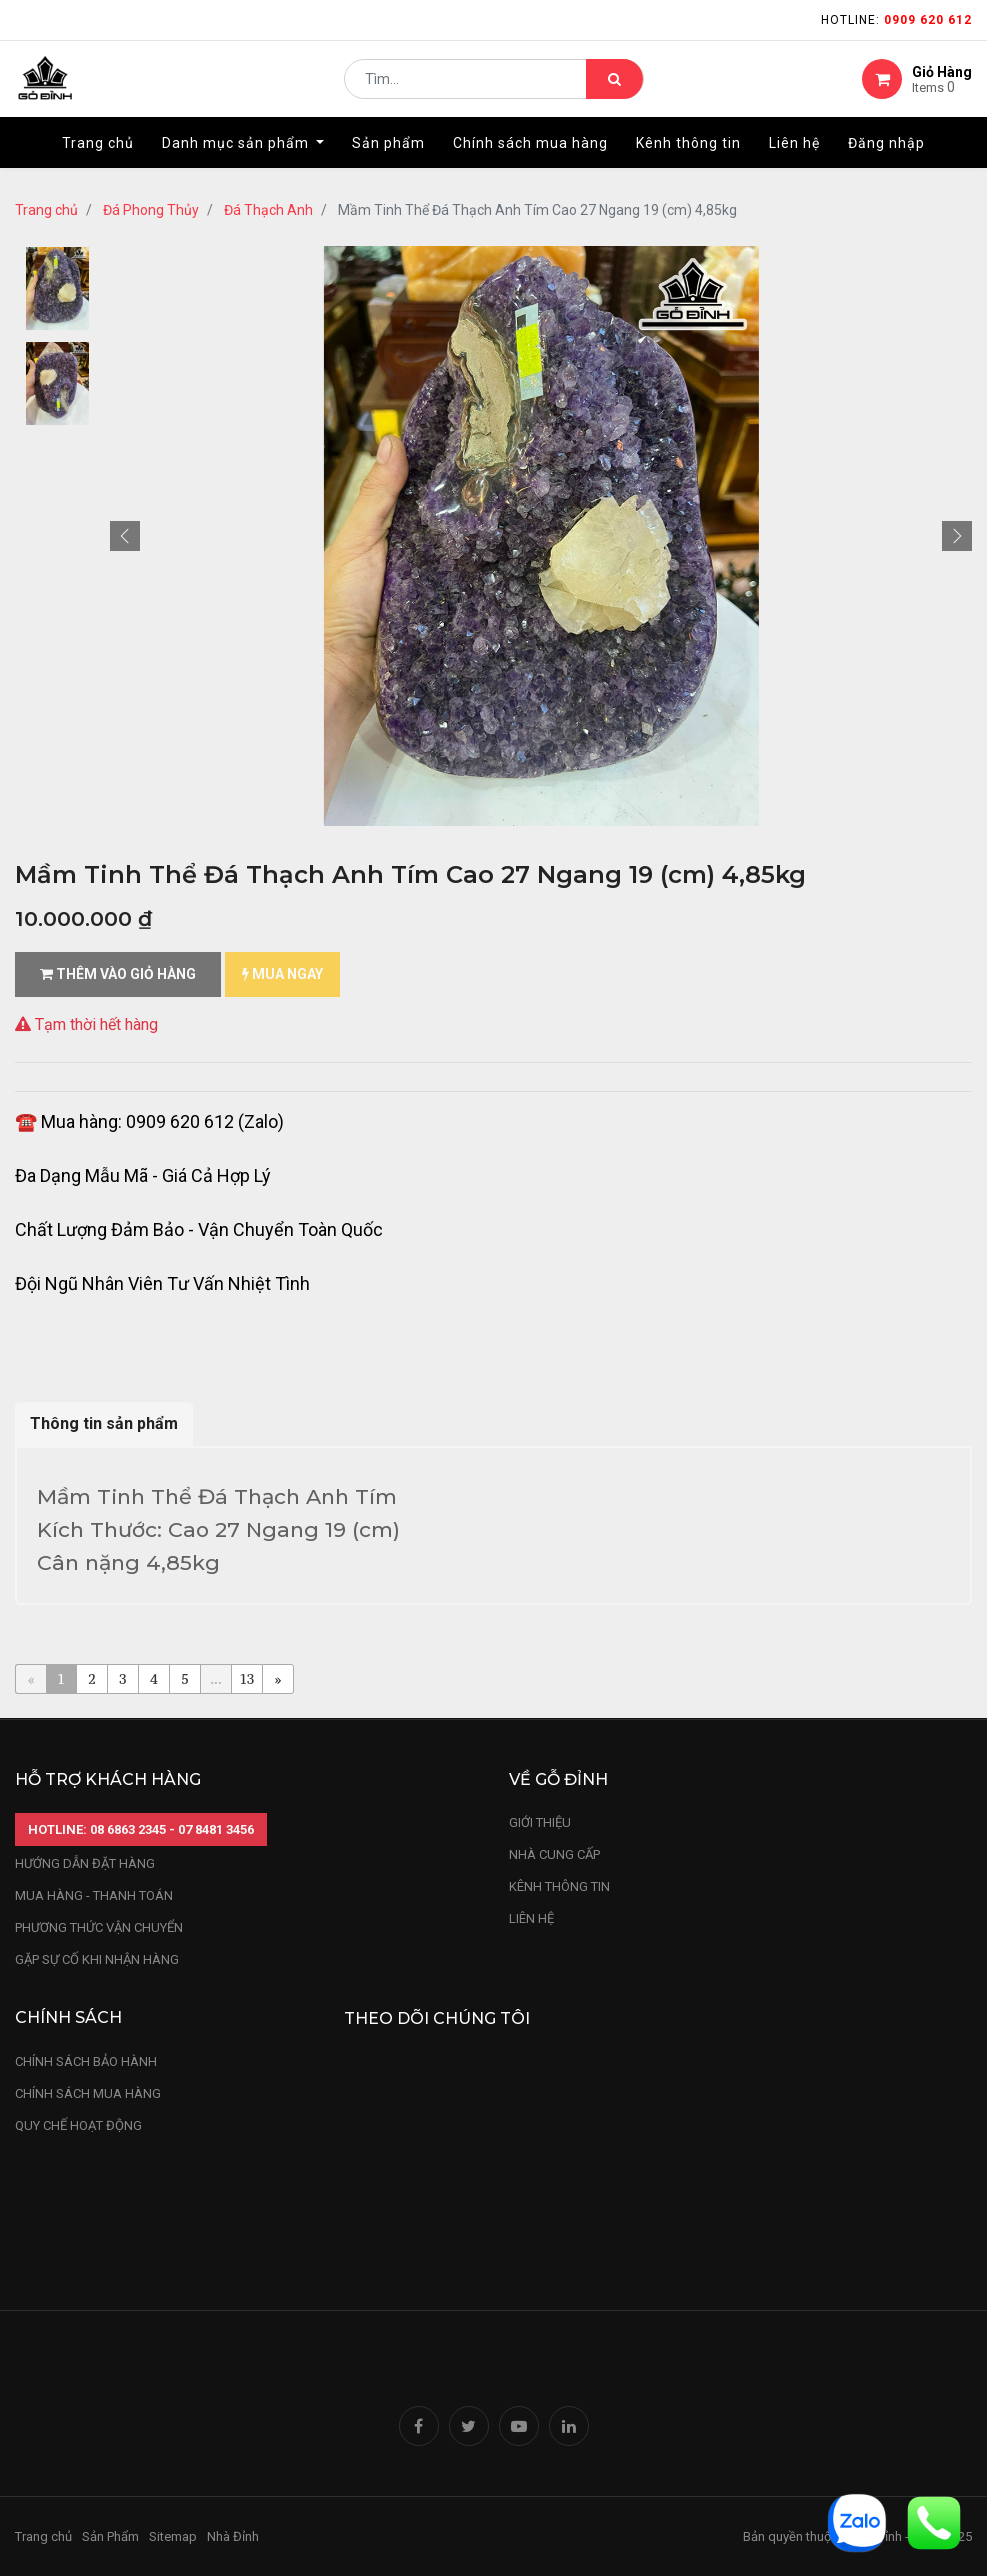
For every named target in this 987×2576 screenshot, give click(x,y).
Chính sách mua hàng (88, 2093)
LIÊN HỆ (531, 1918)
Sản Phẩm (110, 2536)
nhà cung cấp (554, 1854)
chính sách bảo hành (86, 2061)
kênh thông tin (559, 1886)
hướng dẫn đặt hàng (85, 1863)
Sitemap (173, 2536)
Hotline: (896, 20)
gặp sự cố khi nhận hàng (97, 1959)
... (215, 1678)
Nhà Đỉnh (234, 2536)
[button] (125, 536)
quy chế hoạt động (78, 2125)
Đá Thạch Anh (268, 210)
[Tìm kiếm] (614, 86)
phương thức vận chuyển (99, 1927)
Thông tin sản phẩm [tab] (104, 1423)
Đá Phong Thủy (151, 210)
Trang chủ (46, 210)
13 (247, 1678)
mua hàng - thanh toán (94, 1895)
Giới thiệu (541, 1822)
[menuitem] (98, 157)
